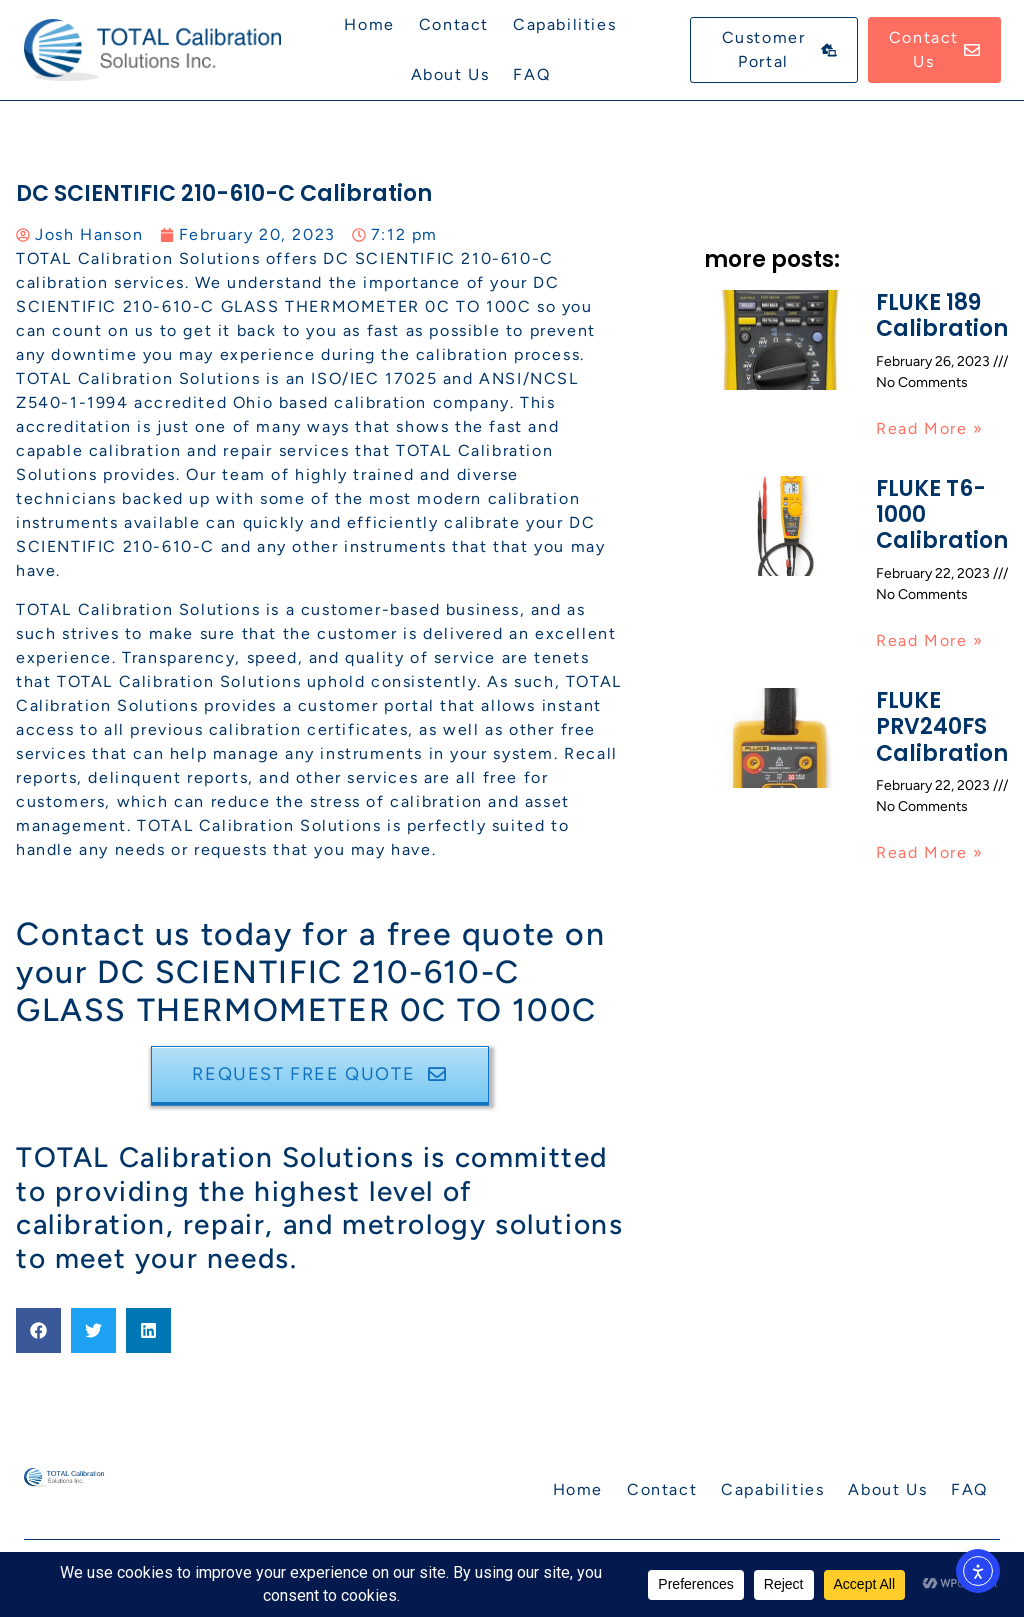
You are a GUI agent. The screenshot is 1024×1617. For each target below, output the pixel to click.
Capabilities (564, 24)
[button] (38, 1330)
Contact (454, 24)
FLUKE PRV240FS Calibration (942, 727)
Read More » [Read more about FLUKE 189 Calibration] (930, 428)
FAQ (531, 74)
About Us (450, 74)
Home (369, 24)
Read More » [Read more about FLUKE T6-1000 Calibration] (930, 640)
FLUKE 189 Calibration (942, 315)
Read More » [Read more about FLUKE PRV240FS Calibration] (930, 852)
